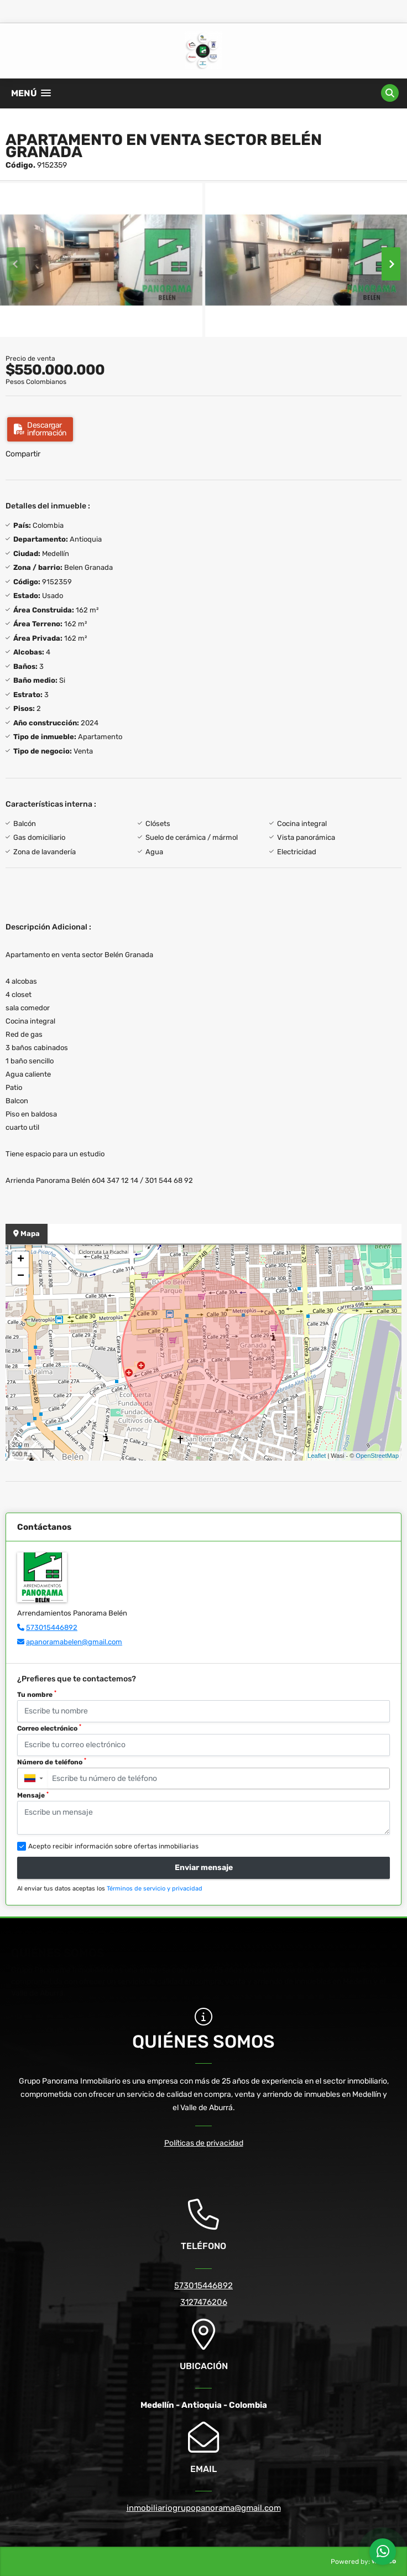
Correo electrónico (49, 1727)
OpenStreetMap (377, 1455)
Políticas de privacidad (203, 2143)
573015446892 (51, 1627)
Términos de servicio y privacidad (154, 1888)
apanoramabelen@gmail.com (74, 1642)
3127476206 (203, 2302)
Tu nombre (36, 1694)
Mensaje (33, 1795)
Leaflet (316, 1455)
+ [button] (20, 1259)
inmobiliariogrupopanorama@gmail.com (204, 2508)
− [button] (20, 1276)
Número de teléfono (51, 1761)
